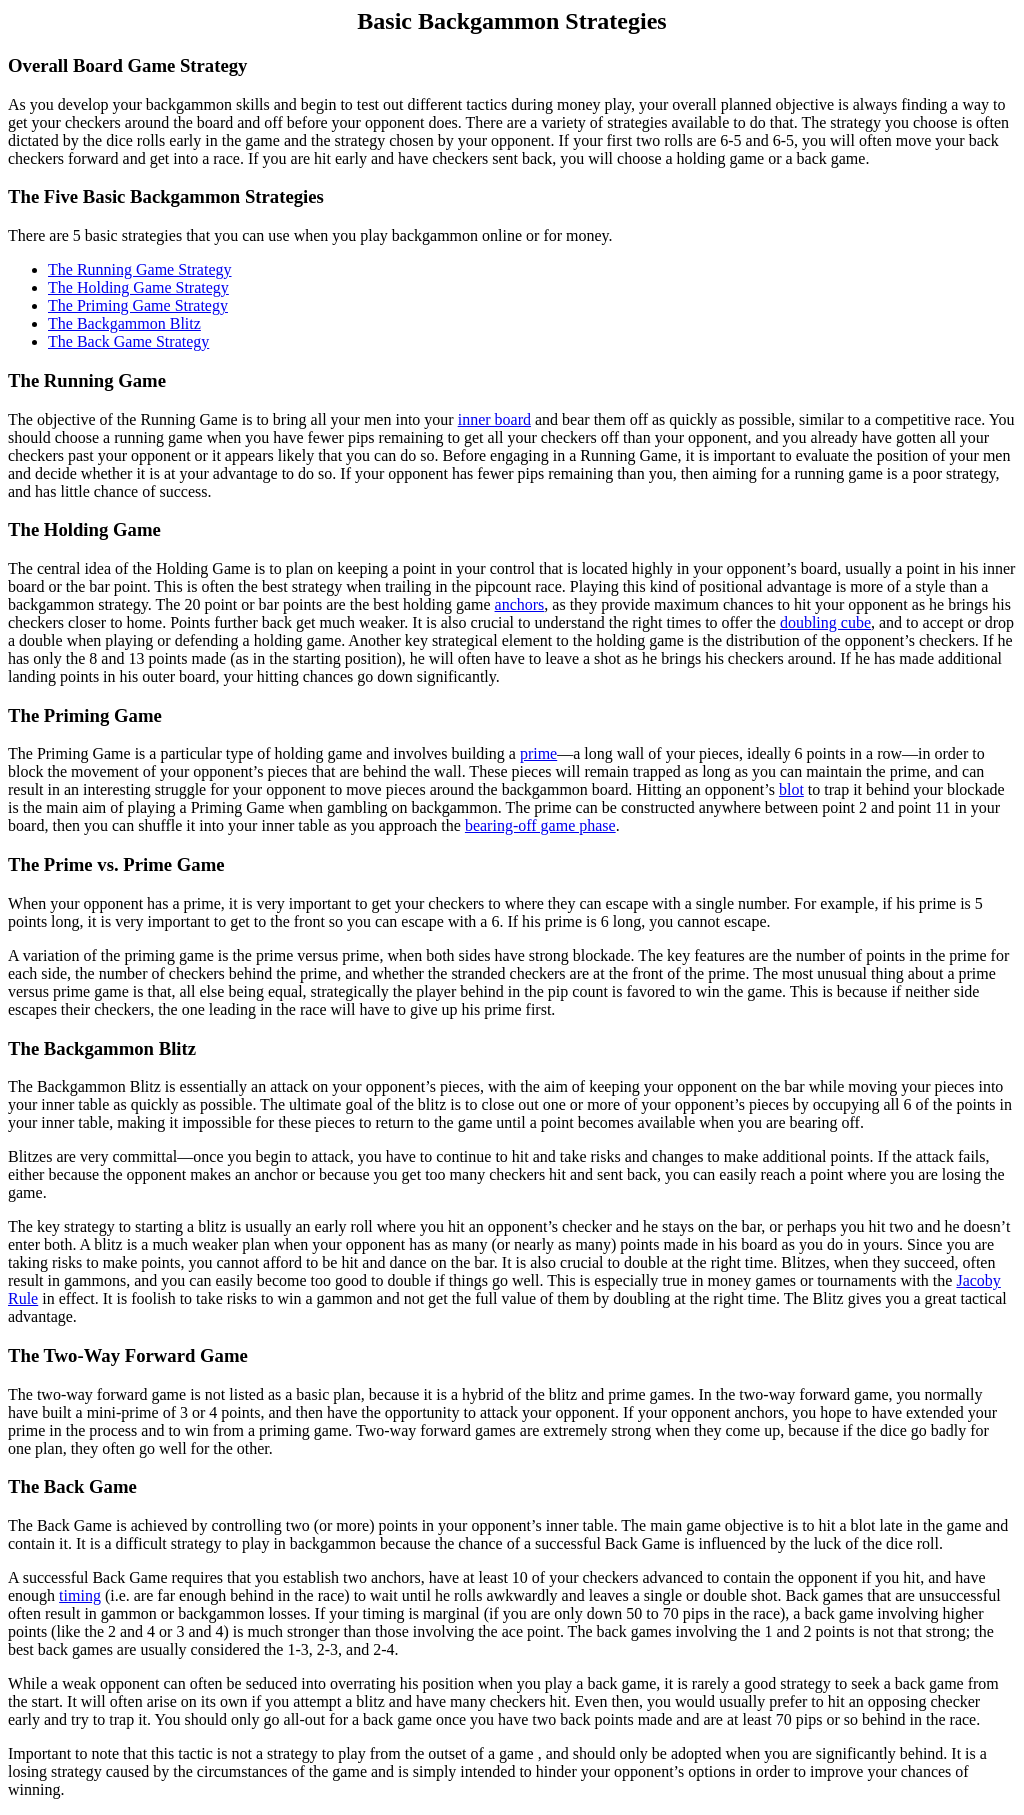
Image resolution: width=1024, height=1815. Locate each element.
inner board (494, 419)
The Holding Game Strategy (138, 287)
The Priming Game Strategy (138, 305)
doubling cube (825, 622)
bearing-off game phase (540, 825)
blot (791, 789)
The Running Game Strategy (140, 269)
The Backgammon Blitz (124, 323)
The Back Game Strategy (128, 341)
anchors (520, 604)
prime (538, 753)
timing (80, 1595)
